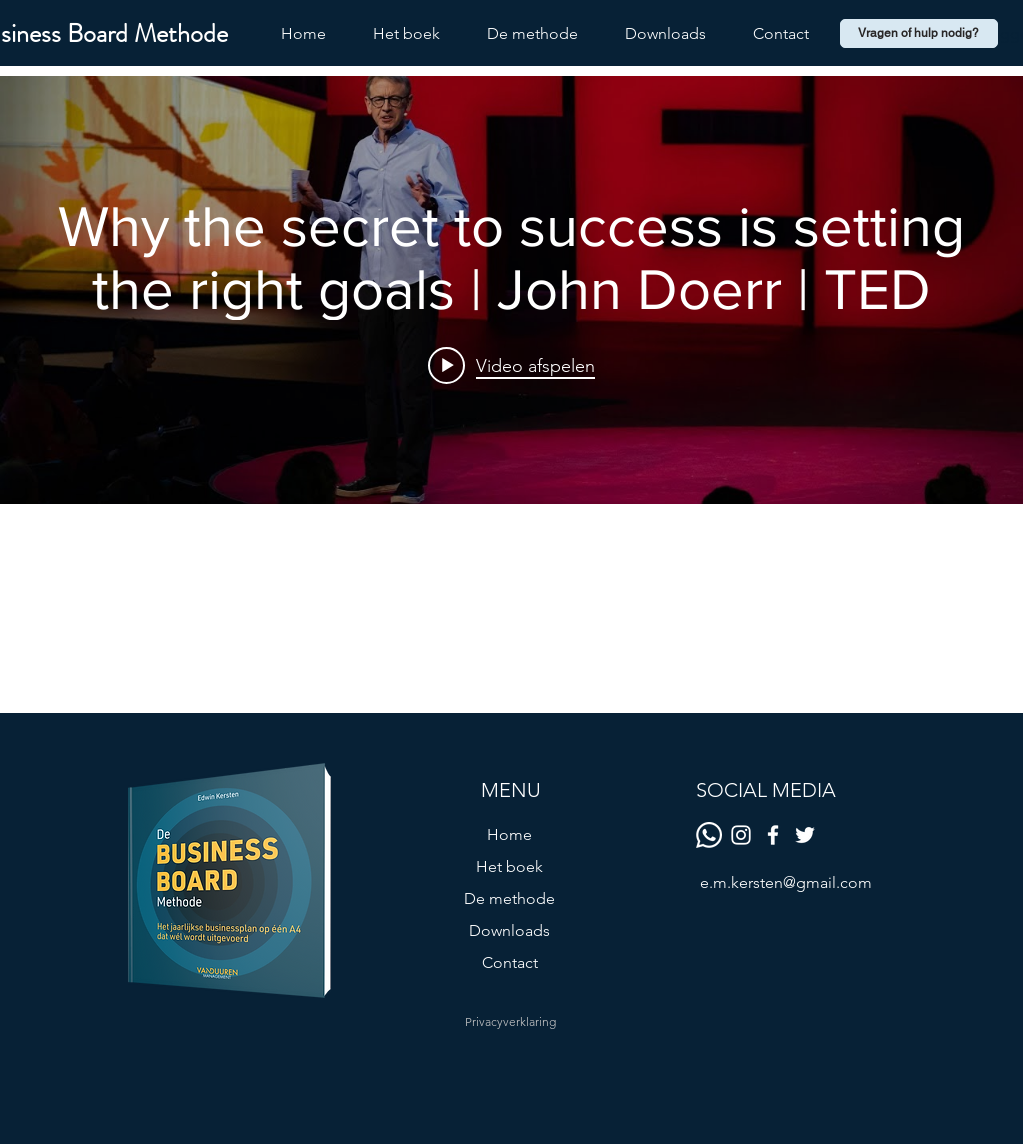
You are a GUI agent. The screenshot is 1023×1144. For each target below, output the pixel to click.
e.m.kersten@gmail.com (786, 882)
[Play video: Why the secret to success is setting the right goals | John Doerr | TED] (511, 366)
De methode (509, 898)
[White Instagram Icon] (741, 835)
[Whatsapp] (709, 835)
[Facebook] (773, 835)
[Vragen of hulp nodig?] (919, 33)
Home (509, 834)
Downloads (509, 930)
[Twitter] (805, 835)
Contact (510, 962)
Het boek (509, 866)
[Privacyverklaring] (510, 1021)
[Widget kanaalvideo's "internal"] (511, 290)
